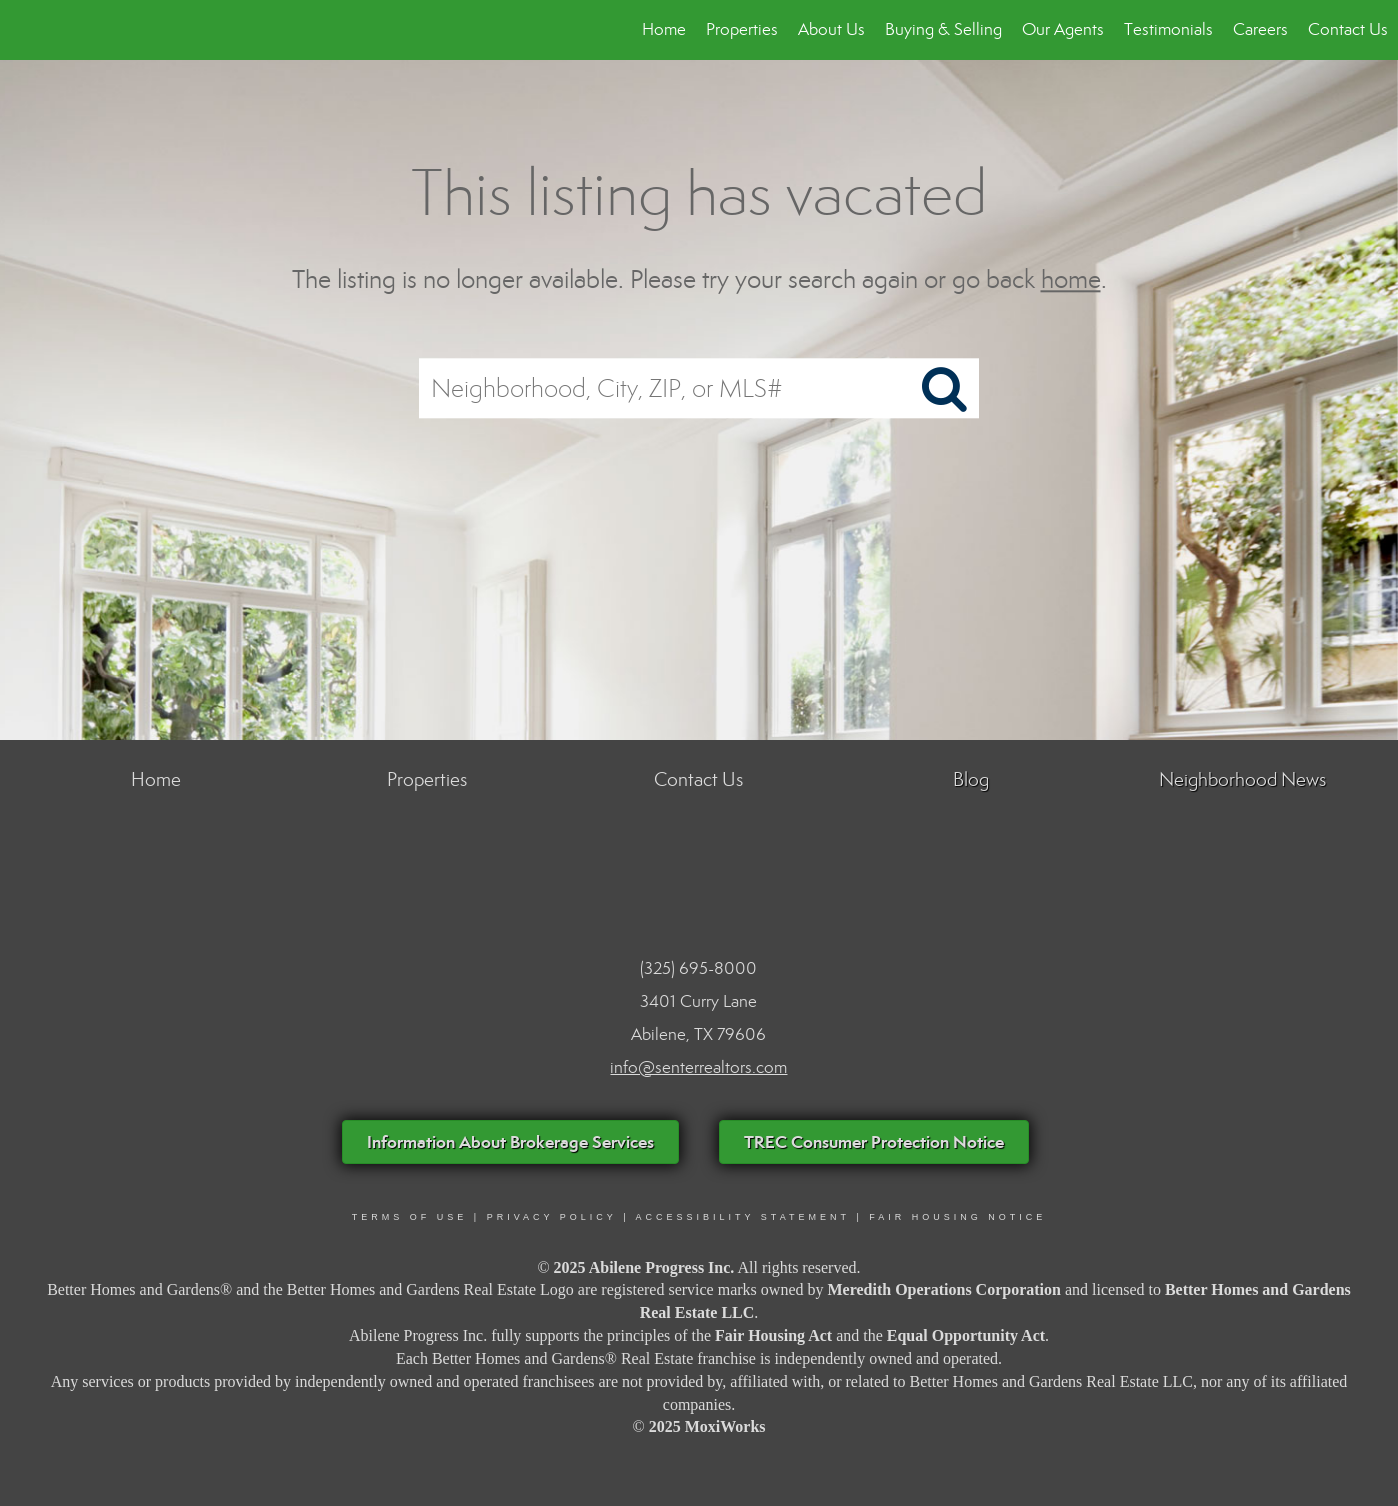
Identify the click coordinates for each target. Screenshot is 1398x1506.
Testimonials (1168, 29)
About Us (831, 29)
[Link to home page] (25, 30)
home (1071, 279)
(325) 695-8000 (698, 968)
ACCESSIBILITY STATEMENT (743, 1217)
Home (664, 29)
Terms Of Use (410, 1217)
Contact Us (1348, 29)
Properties (742, 29)
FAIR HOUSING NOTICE (957, 1217)
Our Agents (1063, 29)
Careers (1260, 29)
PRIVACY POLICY (552, 1217)
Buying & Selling (943, 29)
